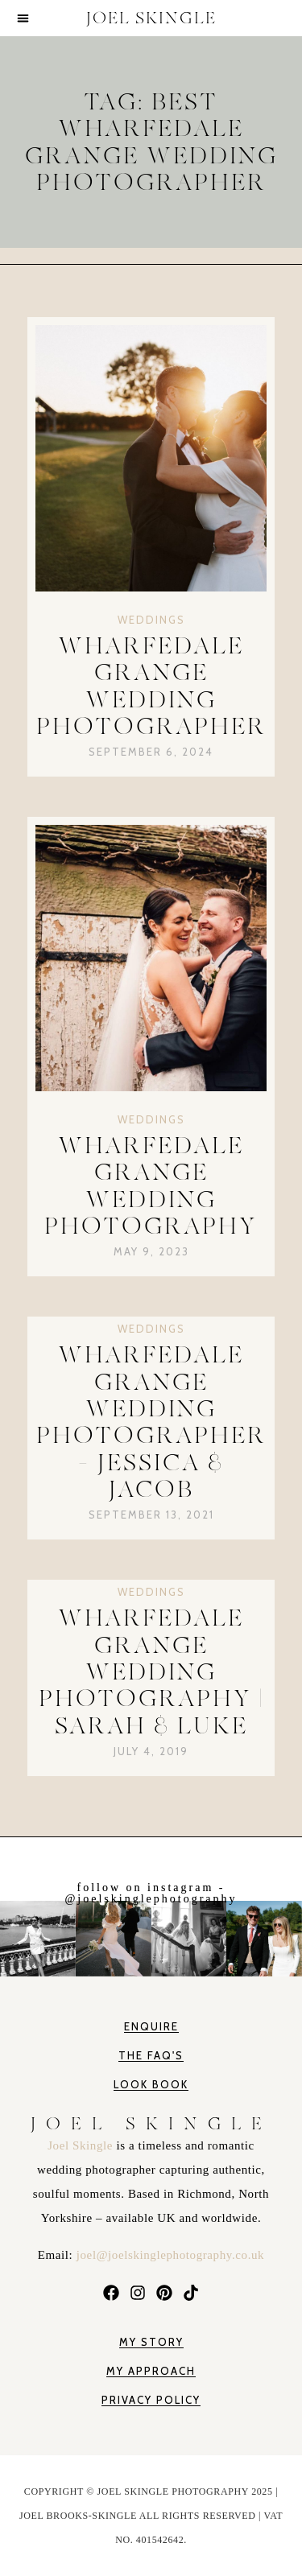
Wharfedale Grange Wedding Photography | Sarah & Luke (151, 1671)
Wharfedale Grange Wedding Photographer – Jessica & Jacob (151, 1422)
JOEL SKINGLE (151, 18)
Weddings (151, 619)
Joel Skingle (82, 2145)
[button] (23, 18)
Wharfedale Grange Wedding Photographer (151, 686)
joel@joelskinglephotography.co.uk (170, 2254)
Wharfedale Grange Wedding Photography (151, 1185)
